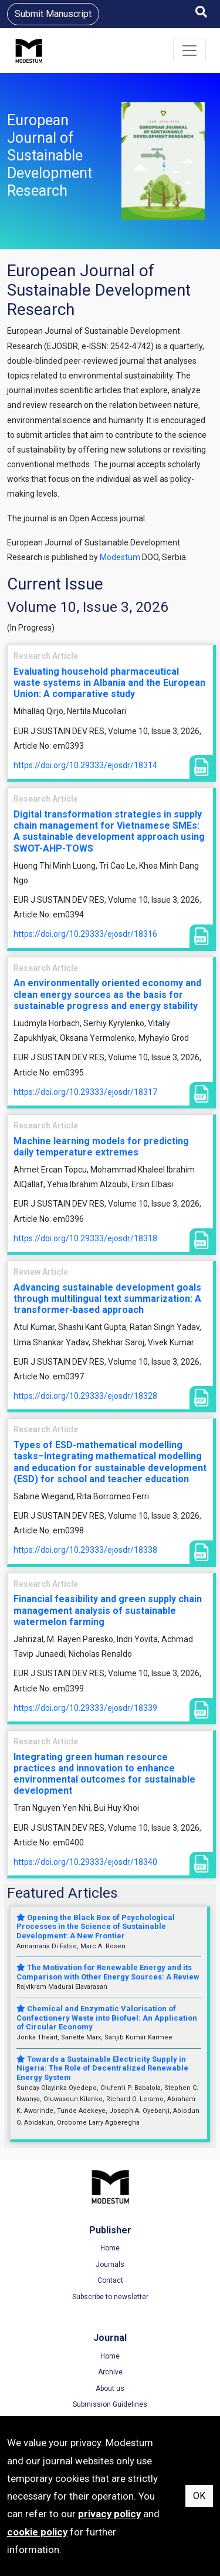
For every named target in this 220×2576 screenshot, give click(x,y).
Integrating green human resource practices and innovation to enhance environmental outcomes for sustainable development (104, 1774)
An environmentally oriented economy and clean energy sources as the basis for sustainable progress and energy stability (107, 994)
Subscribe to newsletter (110, 2297)
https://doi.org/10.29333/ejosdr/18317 (85, 1092)
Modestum (120, 557)
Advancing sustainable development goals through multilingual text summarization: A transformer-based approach (107, 1298)
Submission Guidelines (110, 2404)
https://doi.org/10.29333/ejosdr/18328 (85, 1396)
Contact (110, 2280)
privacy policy (109, 2514)
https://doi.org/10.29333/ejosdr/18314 (85, 765)
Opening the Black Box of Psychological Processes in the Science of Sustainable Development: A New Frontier (95, 1926)
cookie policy (37, 2532)
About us (110, 2388)
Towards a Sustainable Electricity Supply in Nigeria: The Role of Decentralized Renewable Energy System (102, 2068)
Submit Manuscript (53, 13)
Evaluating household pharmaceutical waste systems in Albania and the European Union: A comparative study (109, 682)
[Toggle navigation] (189, 50)
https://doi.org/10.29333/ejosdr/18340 (85, 1862)
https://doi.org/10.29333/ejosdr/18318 (85, 1238)
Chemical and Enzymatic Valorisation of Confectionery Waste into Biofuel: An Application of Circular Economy (106, 2017)
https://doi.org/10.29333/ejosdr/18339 (85, 1708)
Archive (110, 2372)
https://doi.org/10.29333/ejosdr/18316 (85, 934)
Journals (110, 2264)
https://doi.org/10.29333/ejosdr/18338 (85, 1550)
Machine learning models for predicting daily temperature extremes (101, 1146)
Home (110, 2248)
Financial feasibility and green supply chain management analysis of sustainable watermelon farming (107, 1610)
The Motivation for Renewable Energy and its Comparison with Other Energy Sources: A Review (107, 1972)
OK (199, 2495)
